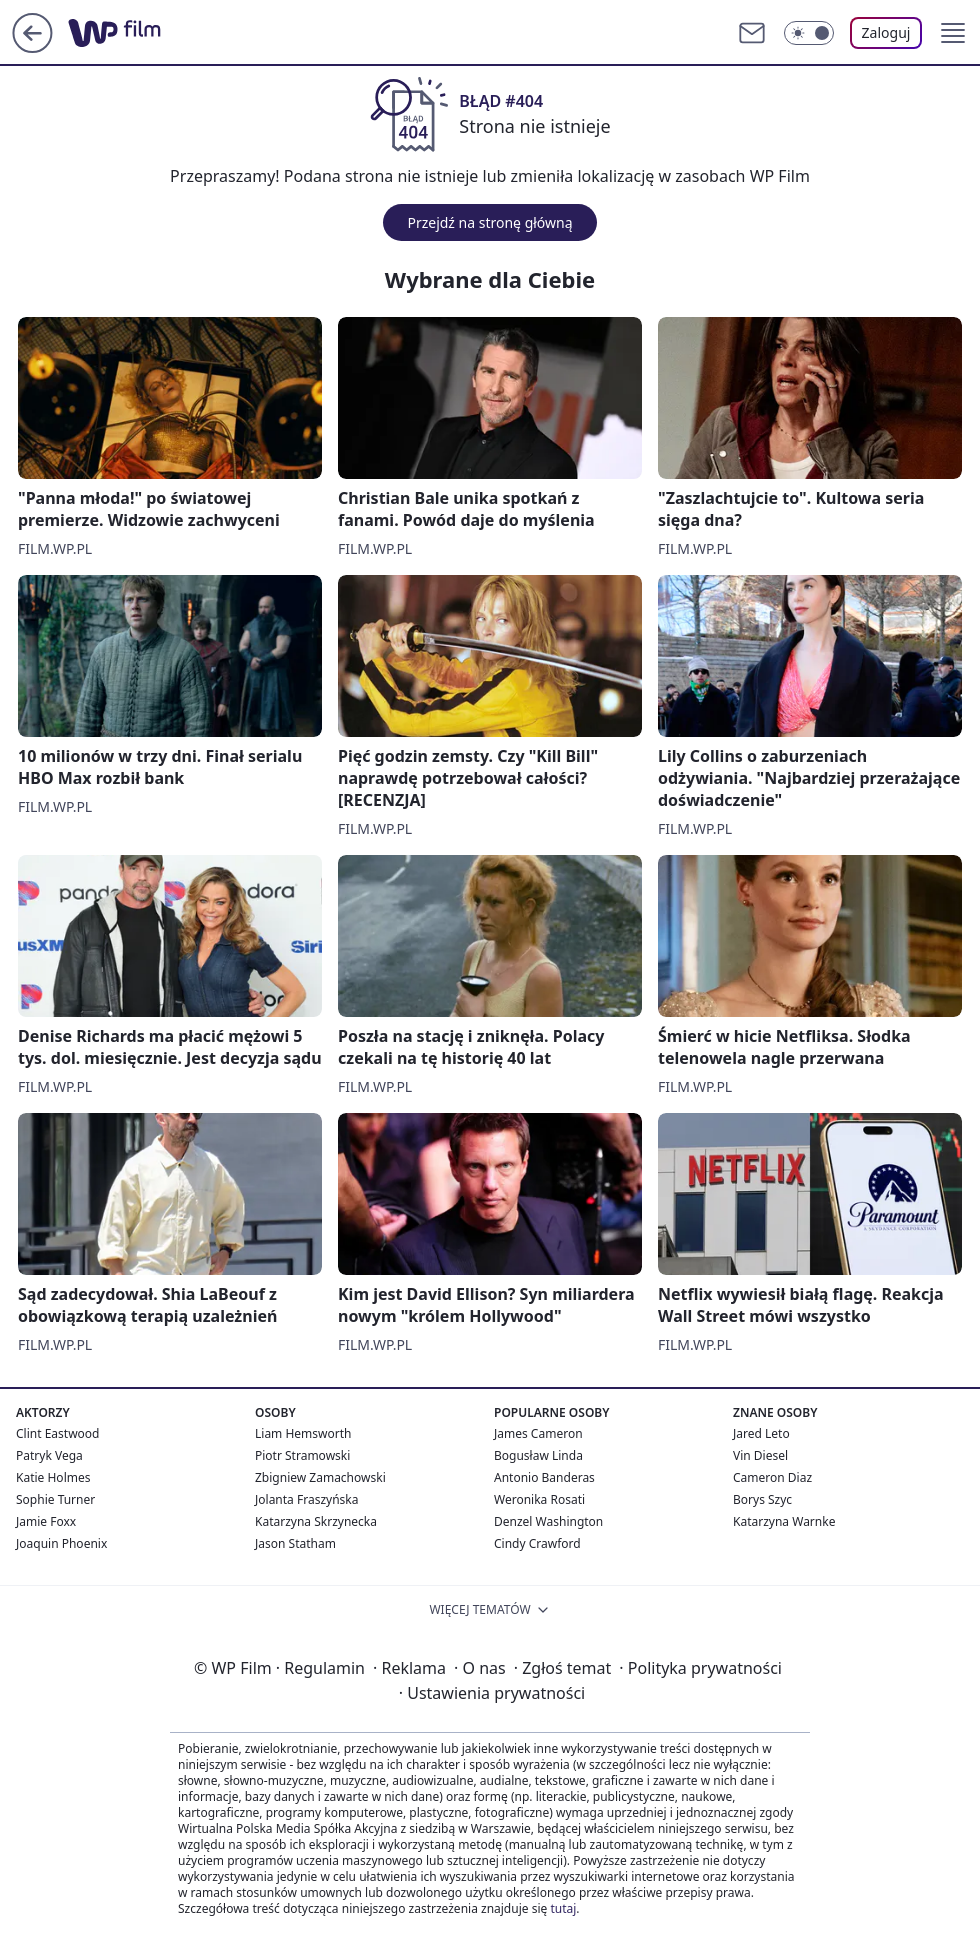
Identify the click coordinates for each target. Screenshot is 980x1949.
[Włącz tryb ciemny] (809, 33)
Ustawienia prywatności (492, 1693)
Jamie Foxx (46, 1521)
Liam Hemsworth (303, 1433)
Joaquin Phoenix (61, 1543)
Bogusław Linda (538, 1455)
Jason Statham (295, 1543)
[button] (953, 33)
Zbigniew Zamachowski (320, 1477)
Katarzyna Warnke (784, 1521)
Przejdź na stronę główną (489, 222)
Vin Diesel (760, 1455)
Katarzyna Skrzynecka (316, 1521)
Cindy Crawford (537, 1543)
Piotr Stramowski (302, 1455)
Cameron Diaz (772, 1477)
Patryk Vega (49, 1455)
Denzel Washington (548, 1521)
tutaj (563, 1908)
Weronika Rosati (539, 1499)
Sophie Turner (55, 1499)
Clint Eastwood (57, 1433)
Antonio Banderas (544, 1477)
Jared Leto (761, 1433)
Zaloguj (886, 32)
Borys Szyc (762, 1499)
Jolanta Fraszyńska (306, 1499)
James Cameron (538, 1433)
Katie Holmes (53, 1477)
